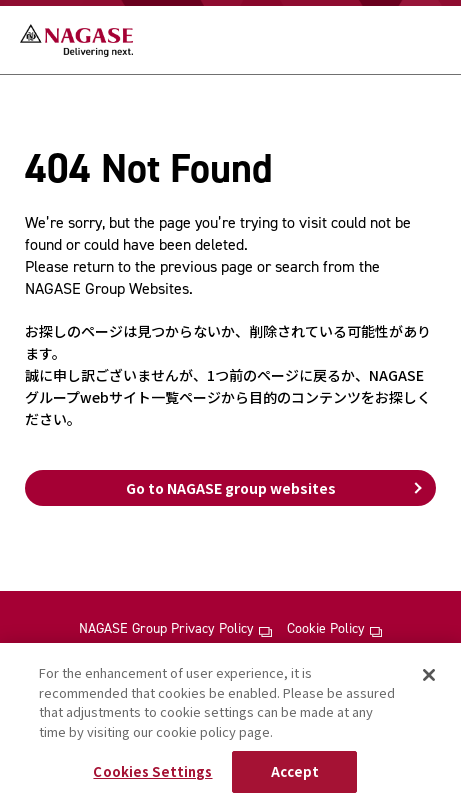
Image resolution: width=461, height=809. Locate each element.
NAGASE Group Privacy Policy (175, 629)
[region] (230, 726)
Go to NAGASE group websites (231, 488)
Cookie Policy (334, 629)
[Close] (429, 675)
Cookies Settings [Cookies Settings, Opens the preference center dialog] (152, 771)
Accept (295, 771)
